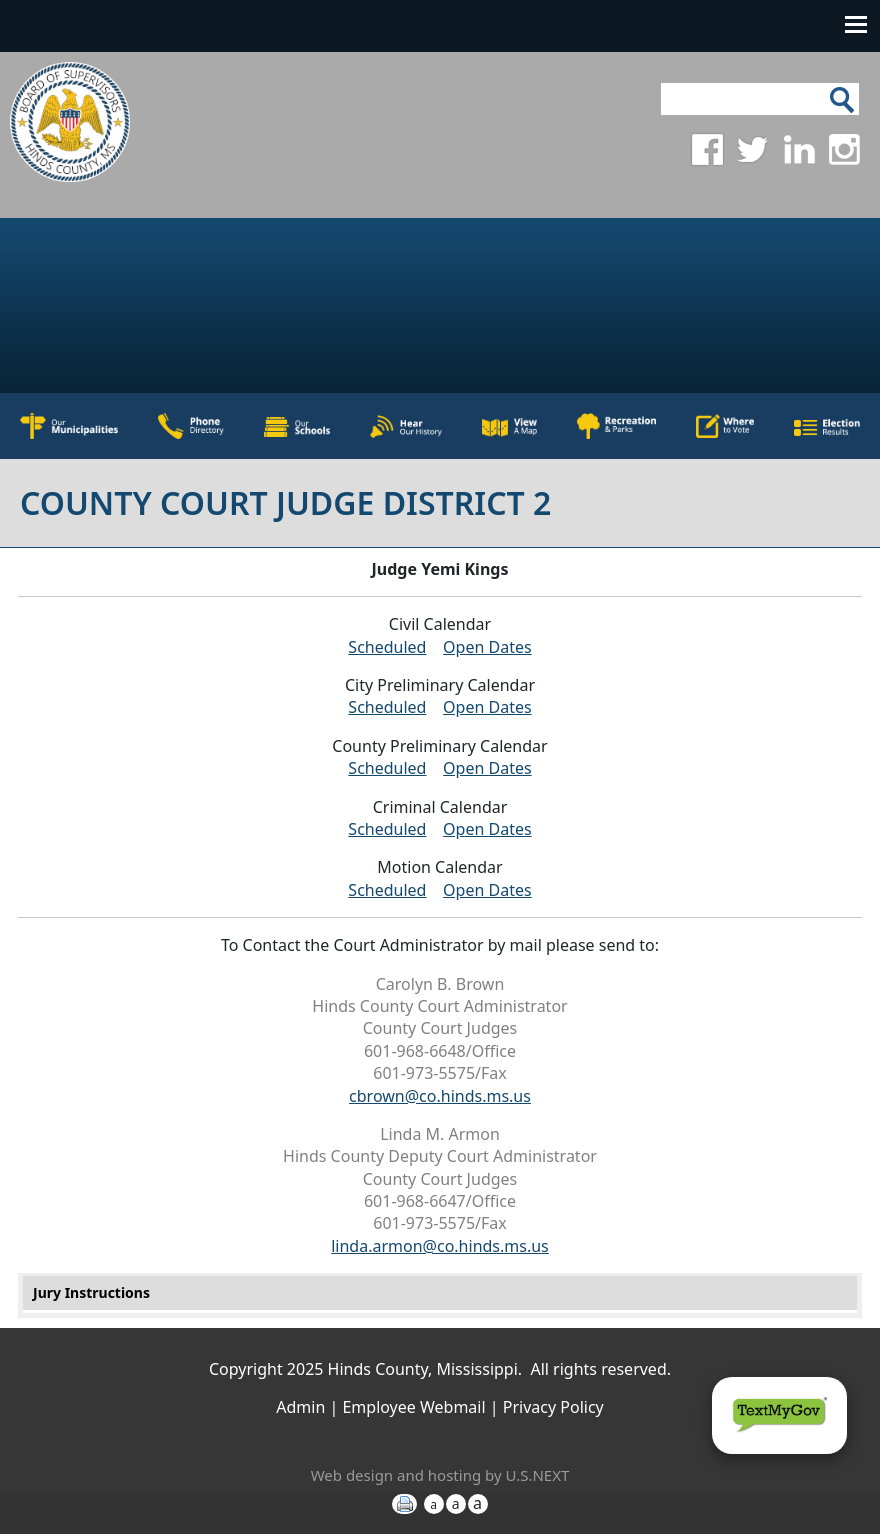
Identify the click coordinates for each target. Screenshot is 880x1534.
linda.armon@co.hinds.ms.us (440, 1246)
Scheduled (387, 647)
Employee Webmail (413, 1407)
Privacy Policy (553, 1407)
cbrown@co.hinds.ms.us (440, 1096)
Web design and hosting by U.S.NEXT (440, 1475)
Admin (300, 1407)
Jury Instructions (91, 1292)
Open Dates (487, 647)
